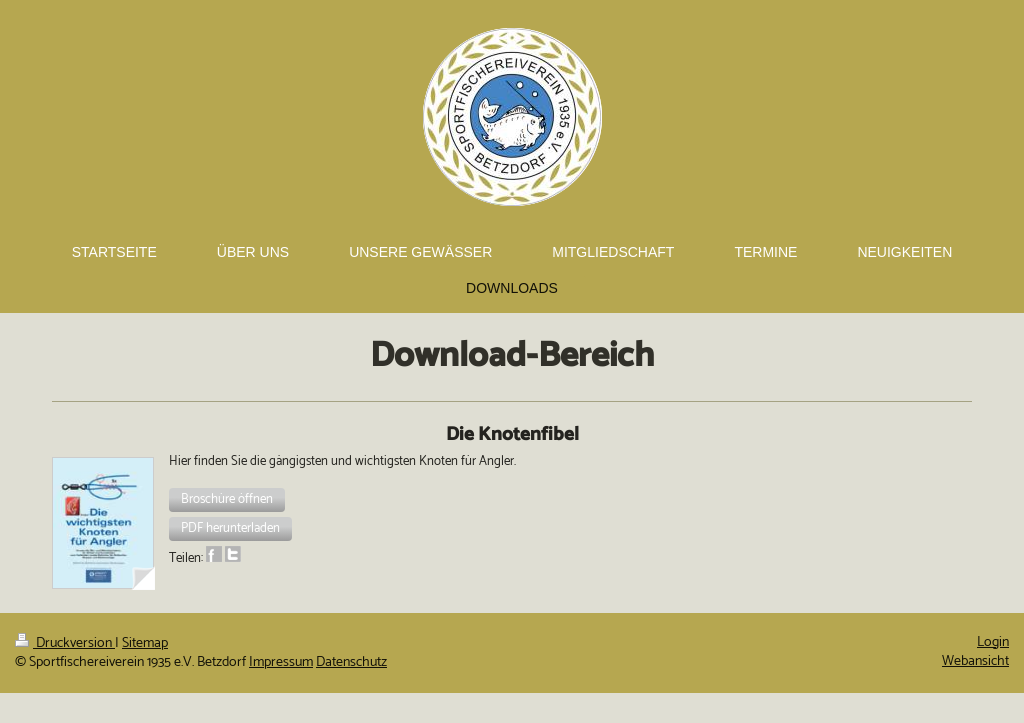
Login (993, 642)
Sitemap (145, 643)
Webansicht (975, 661)
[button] (227, 500)
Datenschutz (351, 662)
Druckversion (65, 643)
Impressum (281, 662)
